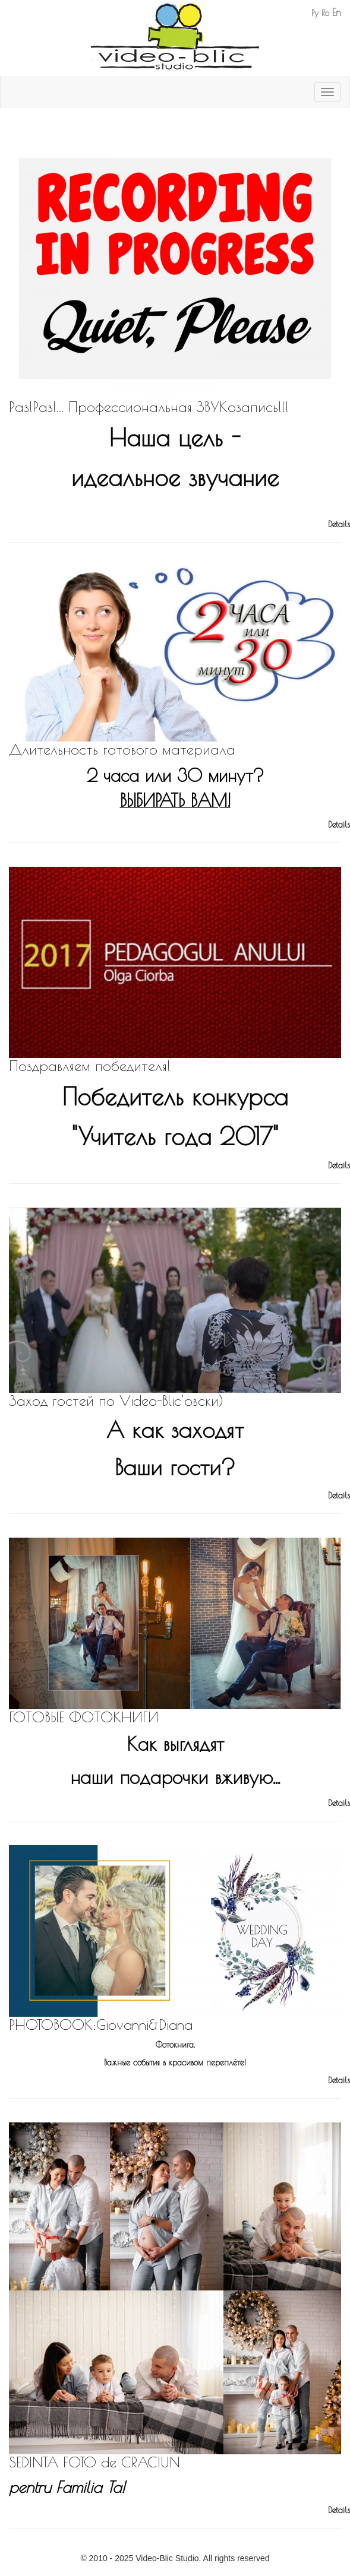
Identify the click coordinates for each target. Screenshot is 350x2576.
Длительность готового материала (122, 749)
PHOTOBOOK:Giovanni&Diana (101, 2024)
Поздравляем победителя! (90, 1065)
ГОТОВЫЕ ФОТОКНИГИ (84, 1717)
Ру (315, 13)
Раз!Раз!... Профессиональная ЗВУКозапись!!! (149, 406)
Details (339, 524)
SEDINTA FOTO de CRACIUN (94, 2462)
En (336, 12)
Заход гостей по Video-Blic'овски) (116, 1400)
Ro (325, 13)
